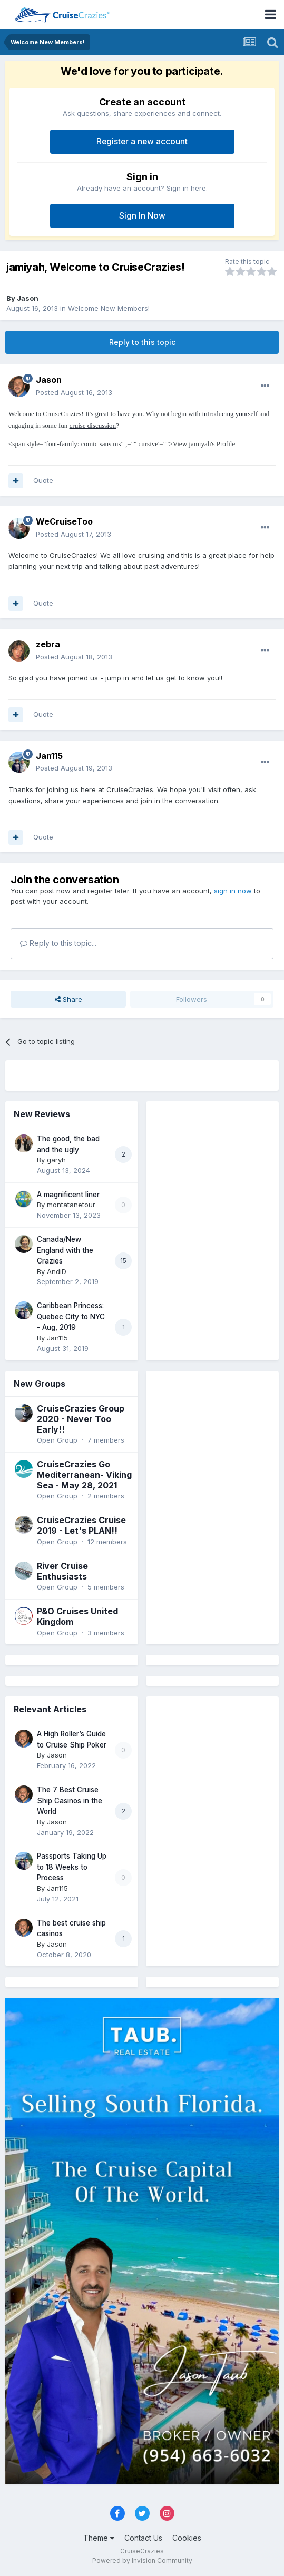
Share (68, 999)
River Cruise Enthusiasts (62, 1571)
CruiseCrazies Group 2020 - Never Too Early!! (80, 1419)
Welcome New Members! (109, 308)
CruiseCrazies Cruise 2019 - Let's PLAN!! (81, 1525)
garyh (56, 1160)
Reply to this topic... (58, 943)
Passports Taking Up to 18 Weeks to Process (71, 1867)
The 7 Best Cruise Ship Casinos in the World (69, 1800)
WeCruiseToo (64, 521)
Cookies (186, 2537)
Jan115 (49, 756)
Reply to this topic (142, 342)
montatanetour (71, 1204)
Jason (27, 298)
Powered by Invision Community (142, 2560)
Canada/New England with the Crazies (65, 1250)
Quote (43, 480)
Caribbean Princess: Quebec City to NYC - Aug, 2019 (71, 1316)
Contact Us (143, 2537)
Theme (98, 2537)
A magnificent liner (68, 1194)
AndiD (56, 1271)
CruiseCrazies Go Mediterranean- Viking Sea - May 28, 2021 (84, 1475)
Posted (74, 392)
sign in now (233, 890)
